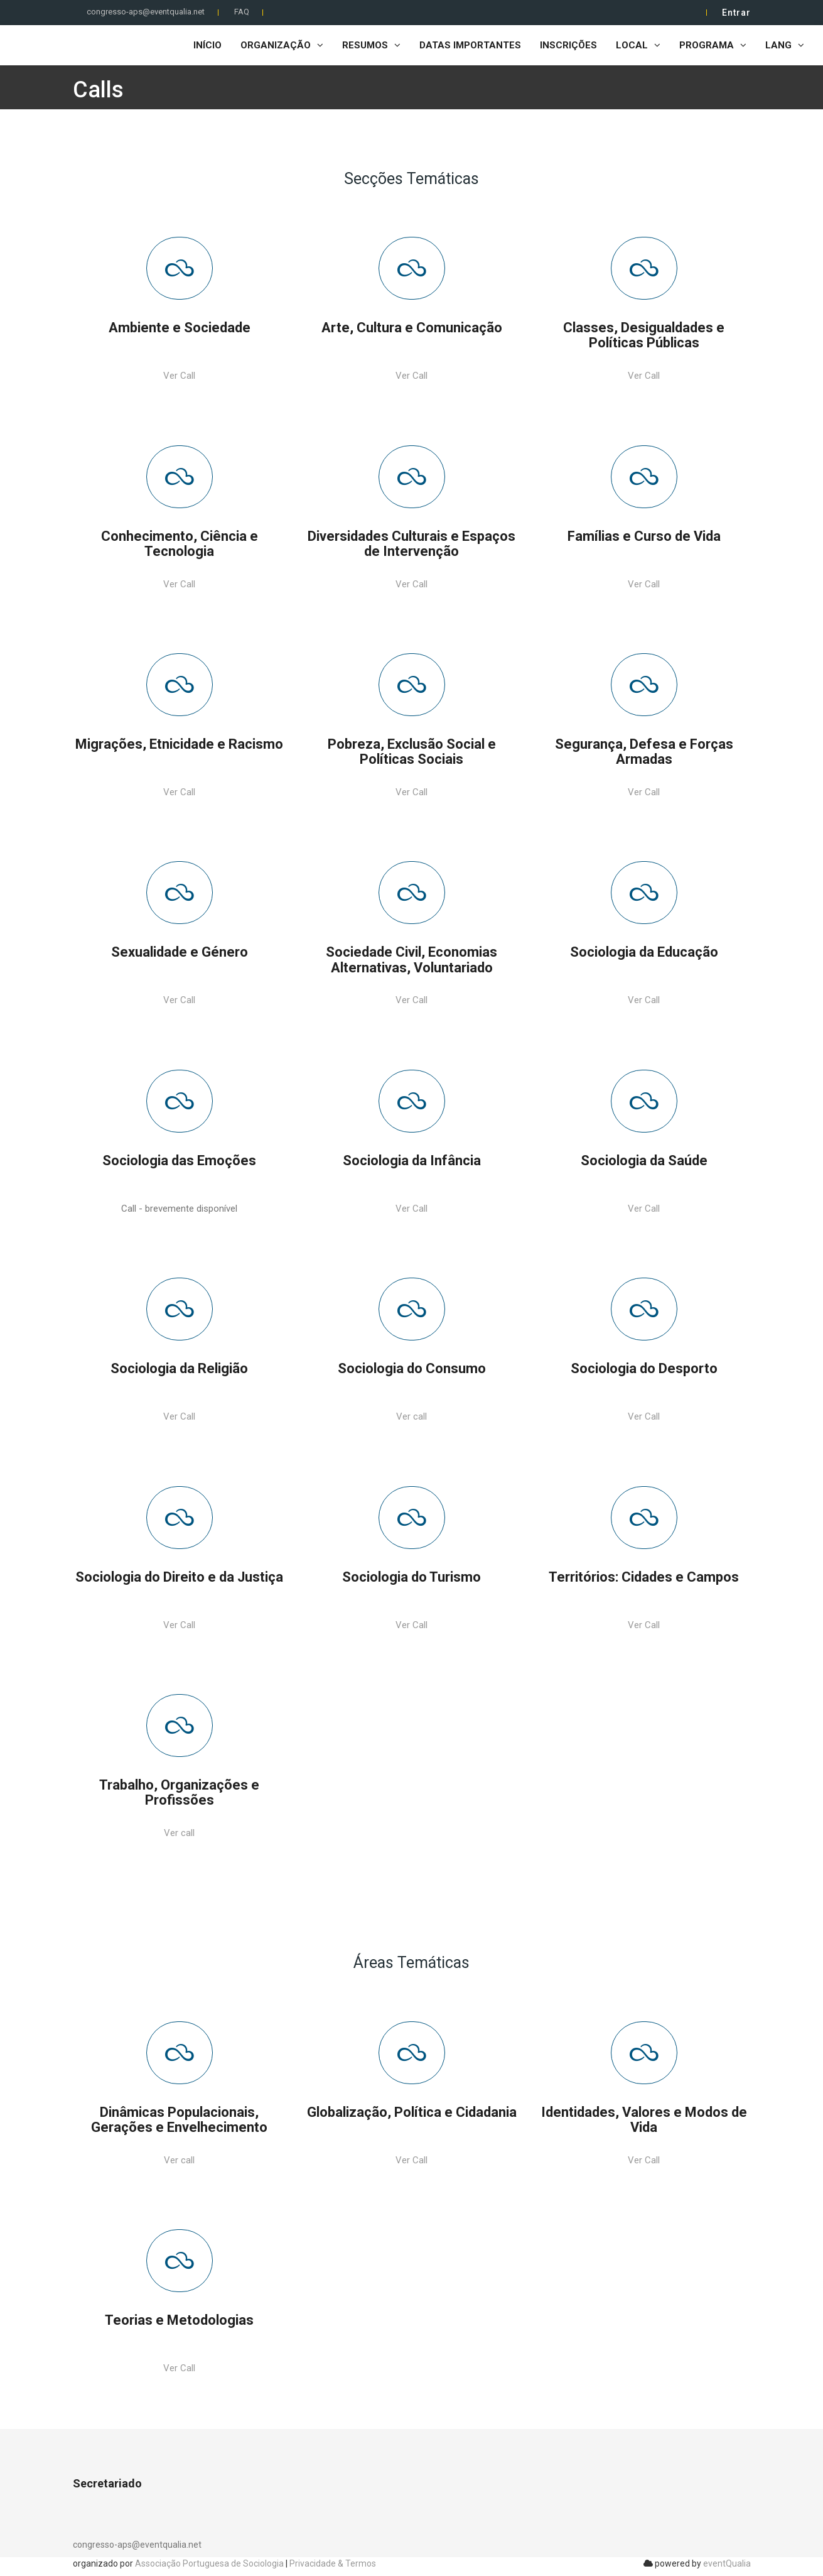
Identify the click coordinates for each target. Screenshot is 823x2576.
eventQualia (727, 2563)
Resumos (371, 45)
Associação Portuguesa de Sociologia (209, 2563)
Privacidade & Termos (332, 2563)
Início (207, 45)
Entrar (736, 13)
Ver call (411, 1416)
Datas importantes (470, 45)
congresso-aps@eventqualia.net (146, 11)
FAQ (241, 11)
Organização (281, 45)
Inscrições (568, 45)
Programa (712, 45)
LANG (784, 45)
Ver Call (179, 375)
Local (638, 45)
